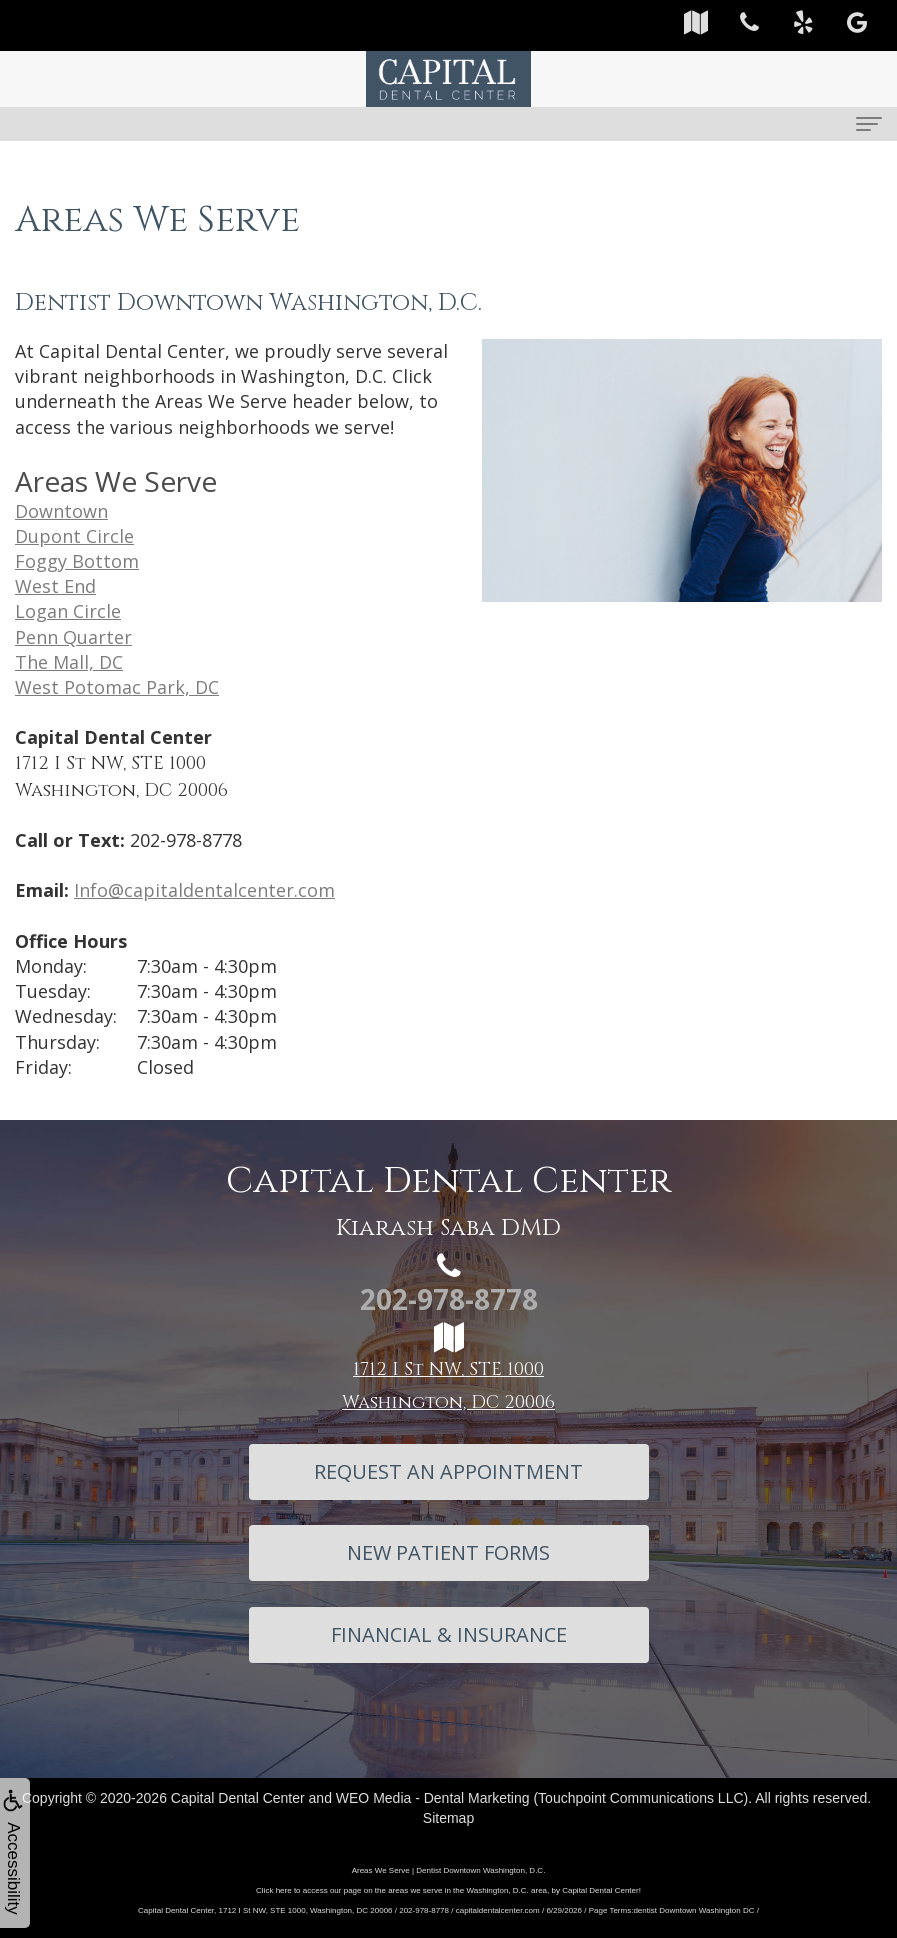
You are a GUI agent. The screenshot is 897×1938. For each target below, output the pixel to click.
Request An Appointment (448, 1471)
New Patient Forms (448, 1552)
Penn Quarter (73, 637)
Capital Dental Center (238, 1798)
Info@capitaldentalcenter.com (204, 890)
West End (55, 586)
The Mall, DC (69, 662)
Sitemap (448, 1818)
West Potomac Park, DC (117, 687)
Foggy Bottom (77, 561)
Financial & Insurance (449, 1634)
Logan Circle (68, 611)
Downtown (61, 511)
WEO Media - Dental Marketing (433, 1798)
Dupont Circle (74, 536)
